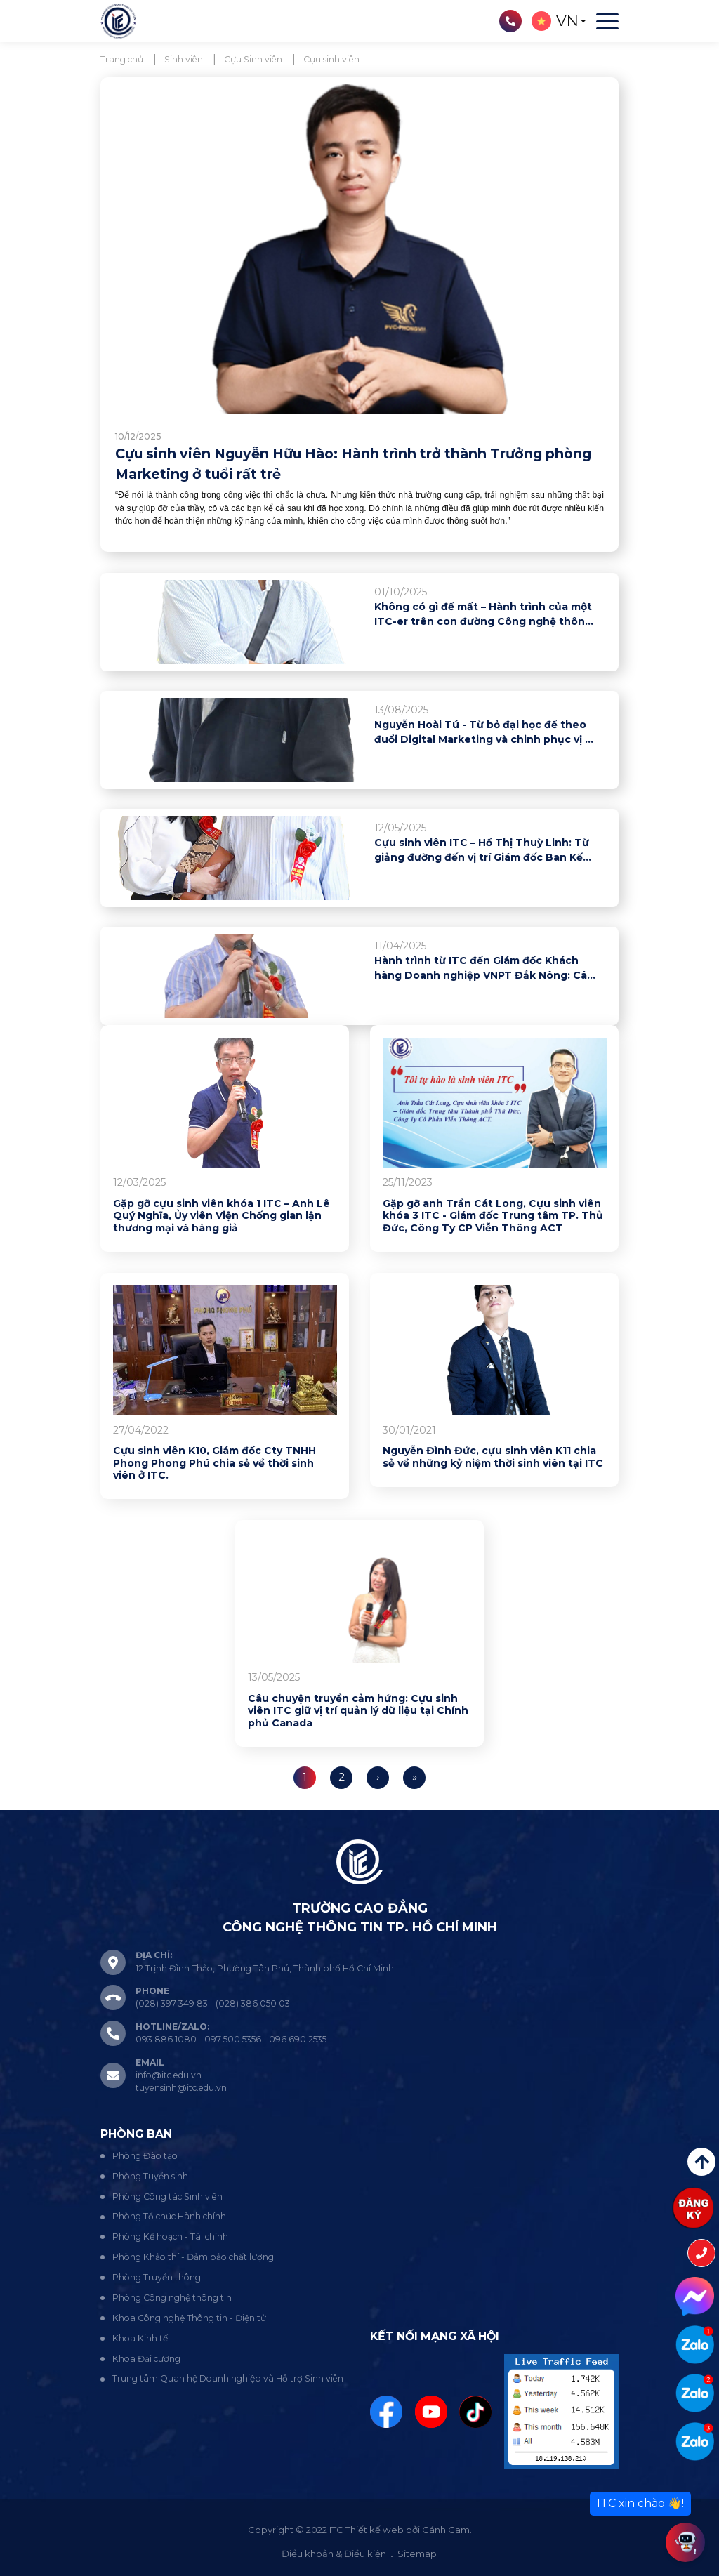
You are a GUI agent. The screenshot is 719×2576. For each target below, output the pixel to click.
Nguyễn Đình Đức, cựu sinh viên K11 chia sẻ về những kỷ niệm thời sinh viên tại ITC (493, 1457)
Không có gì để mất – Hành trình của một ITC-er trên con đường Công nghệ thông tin (483, 614)
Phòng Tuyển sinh (150, 2176)
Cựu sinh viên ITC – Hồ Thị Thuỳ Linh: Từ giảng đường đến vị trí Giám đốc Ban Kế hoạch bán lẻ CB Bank (481, 850)
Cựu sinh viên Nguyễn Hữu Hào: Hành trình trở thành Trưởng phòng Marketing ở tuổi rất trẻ (353, 463)
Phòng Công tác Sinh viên (167, 2196)
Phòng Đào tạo (145, 2156)
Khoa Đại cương (146, 2358)
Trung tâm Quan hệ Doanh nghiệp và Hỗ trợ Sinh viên (227, 2378)
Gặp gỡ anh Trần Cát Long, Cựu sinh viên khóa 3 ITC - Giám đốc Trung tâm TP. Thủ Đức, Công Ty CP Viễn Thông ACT (493, 1216)
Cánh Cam (446, 2529)
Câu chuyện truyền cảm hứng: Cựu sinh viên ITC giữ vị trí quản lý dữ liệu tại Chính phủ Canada (358, 1711)
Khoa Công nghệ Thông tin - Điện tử (189, 2318)
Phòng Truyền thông (156, 2277)
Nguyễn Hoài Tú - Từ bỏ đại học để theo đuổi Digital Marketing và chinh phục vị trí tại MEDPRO (485, 732)
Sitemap (417, 2553)
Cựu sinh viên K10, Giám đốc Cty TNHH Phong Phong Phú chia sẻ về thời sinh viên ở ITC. (214, 1463)
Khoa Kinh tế (140, 2338)
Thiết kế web (374, 2529)
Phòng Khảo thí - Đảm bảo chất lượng (193, 2257)
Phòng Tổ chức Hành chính (169, 2216)
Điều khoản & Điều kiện (334, 2553)
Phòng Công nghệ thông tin (172, 2297)
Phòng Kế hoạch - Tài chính (170, 2236)
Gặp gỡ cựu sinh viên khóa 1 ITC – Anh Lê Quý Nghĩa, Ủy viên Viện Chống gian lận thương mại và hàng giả (221, 1216)
